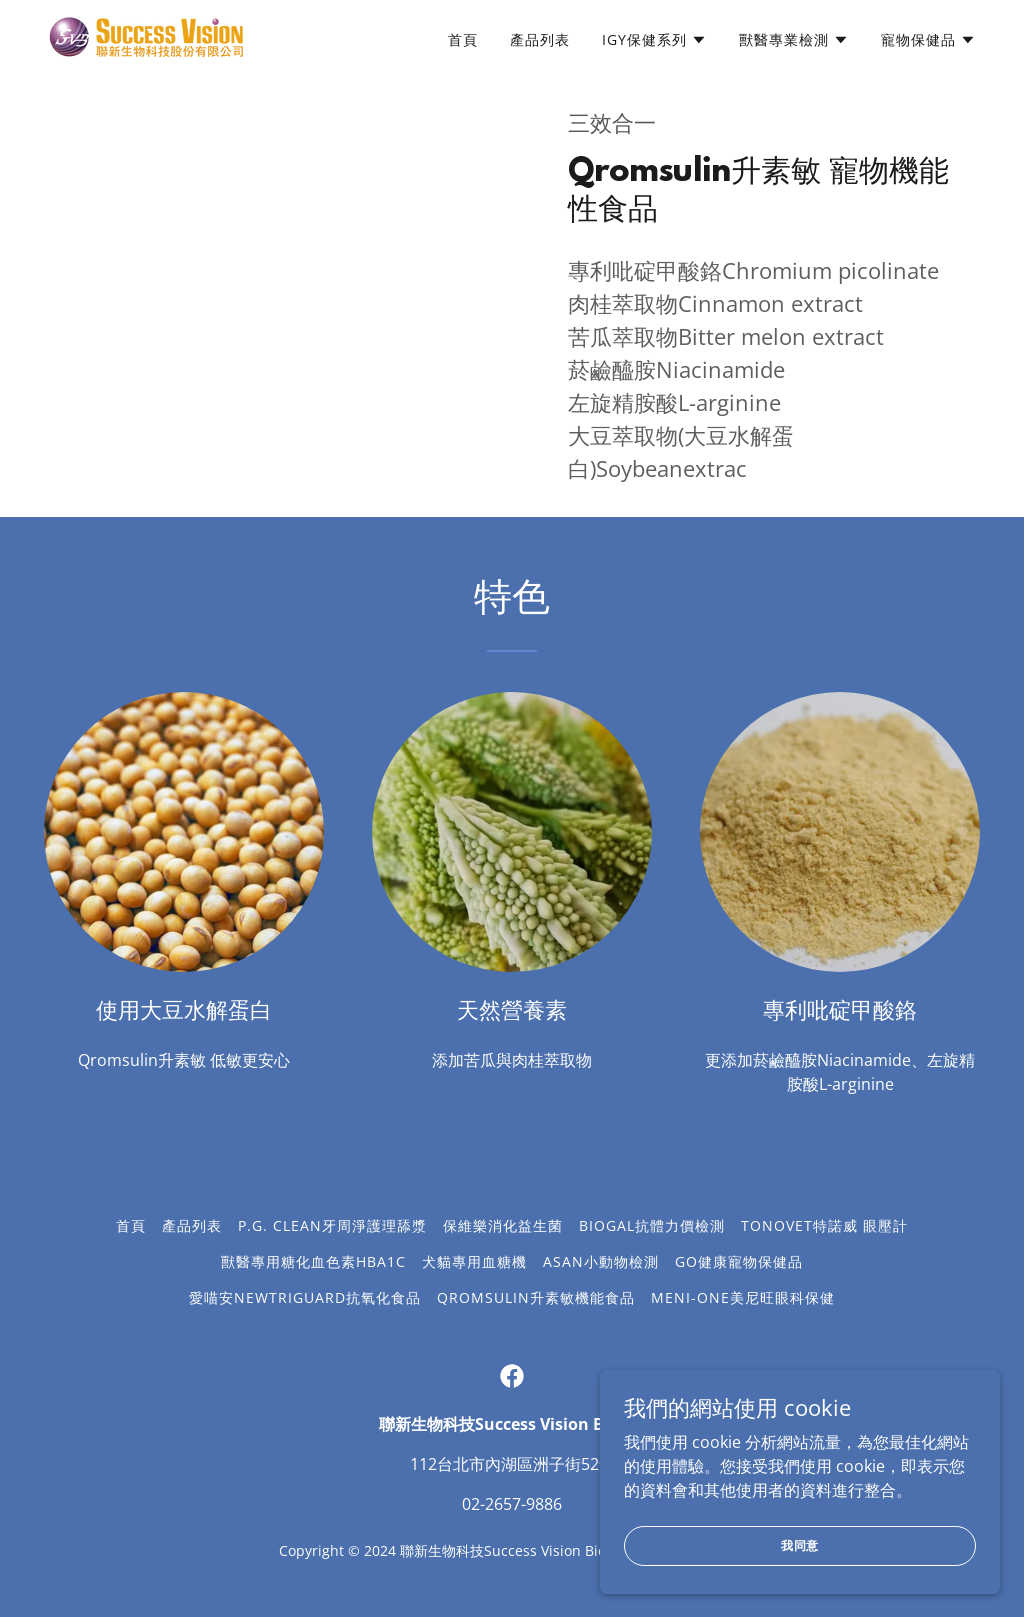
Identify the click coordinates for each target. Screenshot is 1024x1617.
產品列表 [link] (540, 39)
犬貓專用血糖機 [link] (474, 1261)
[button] (654, 40)
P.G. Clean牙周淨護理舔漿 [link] (332, 1225)
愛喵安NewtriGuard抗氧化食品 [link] (305, 1297)
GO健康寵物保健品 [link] (739, 1261)
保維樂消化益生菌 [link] (503, 1225)
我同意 (800, 1585)
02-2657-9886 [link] (512, 1504)
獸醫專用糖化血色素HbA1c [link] (313, 1261)
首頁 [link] (463, 39)
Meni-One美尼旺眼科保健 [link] (743, 1297)
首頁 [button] (131, 1225)
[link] (148, 35)
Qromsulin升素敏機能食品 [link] (536, 1297)
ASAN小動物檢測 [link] (601, 1261)
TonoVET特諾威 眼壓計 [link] (824, 1225)
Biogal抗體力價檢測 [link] (652, 1225)
